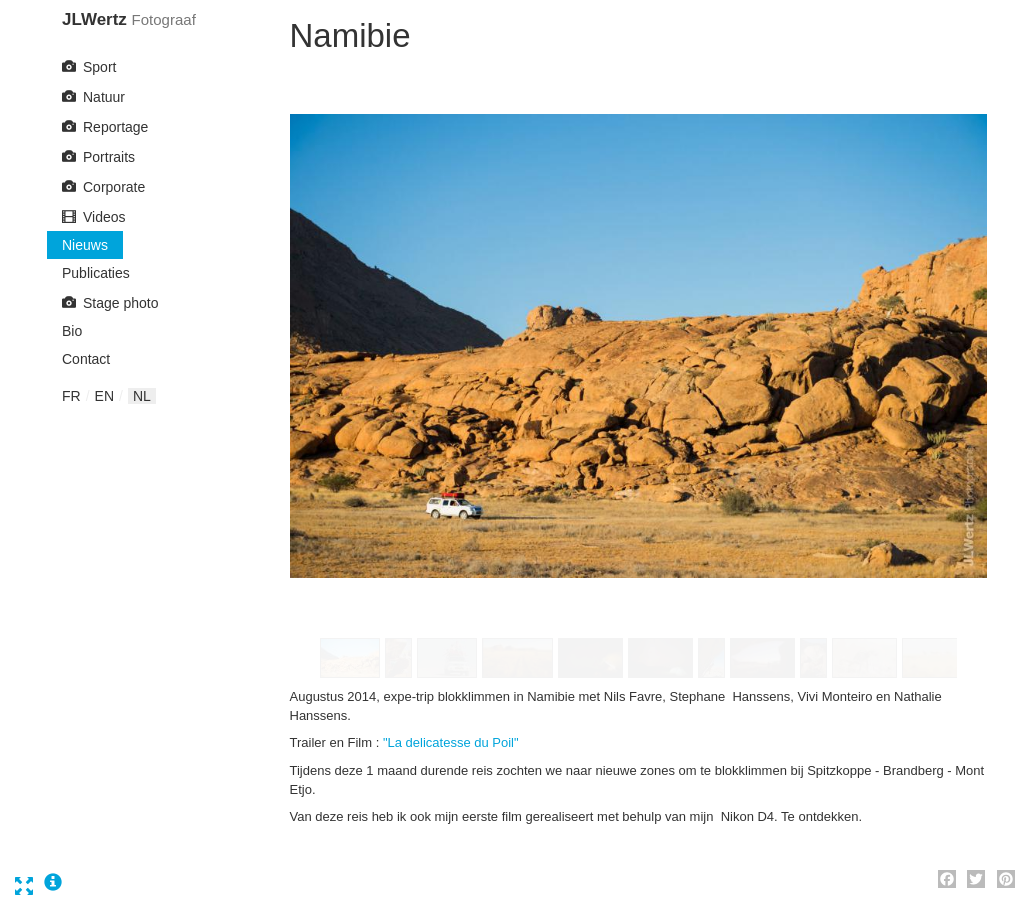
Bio (72, 331)
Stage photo (121, 303)
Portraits (109, 157)
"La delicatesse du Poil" (451, 742)
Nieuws (85, 245)
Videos (104, 217)
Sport (99, 67)
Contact (86, 359)
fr (71, 396)
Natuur (104, 97)
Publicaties (96, 273)
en (104, 396)
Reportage (115, 127)
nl (142, 396)
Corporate (114, 187)
